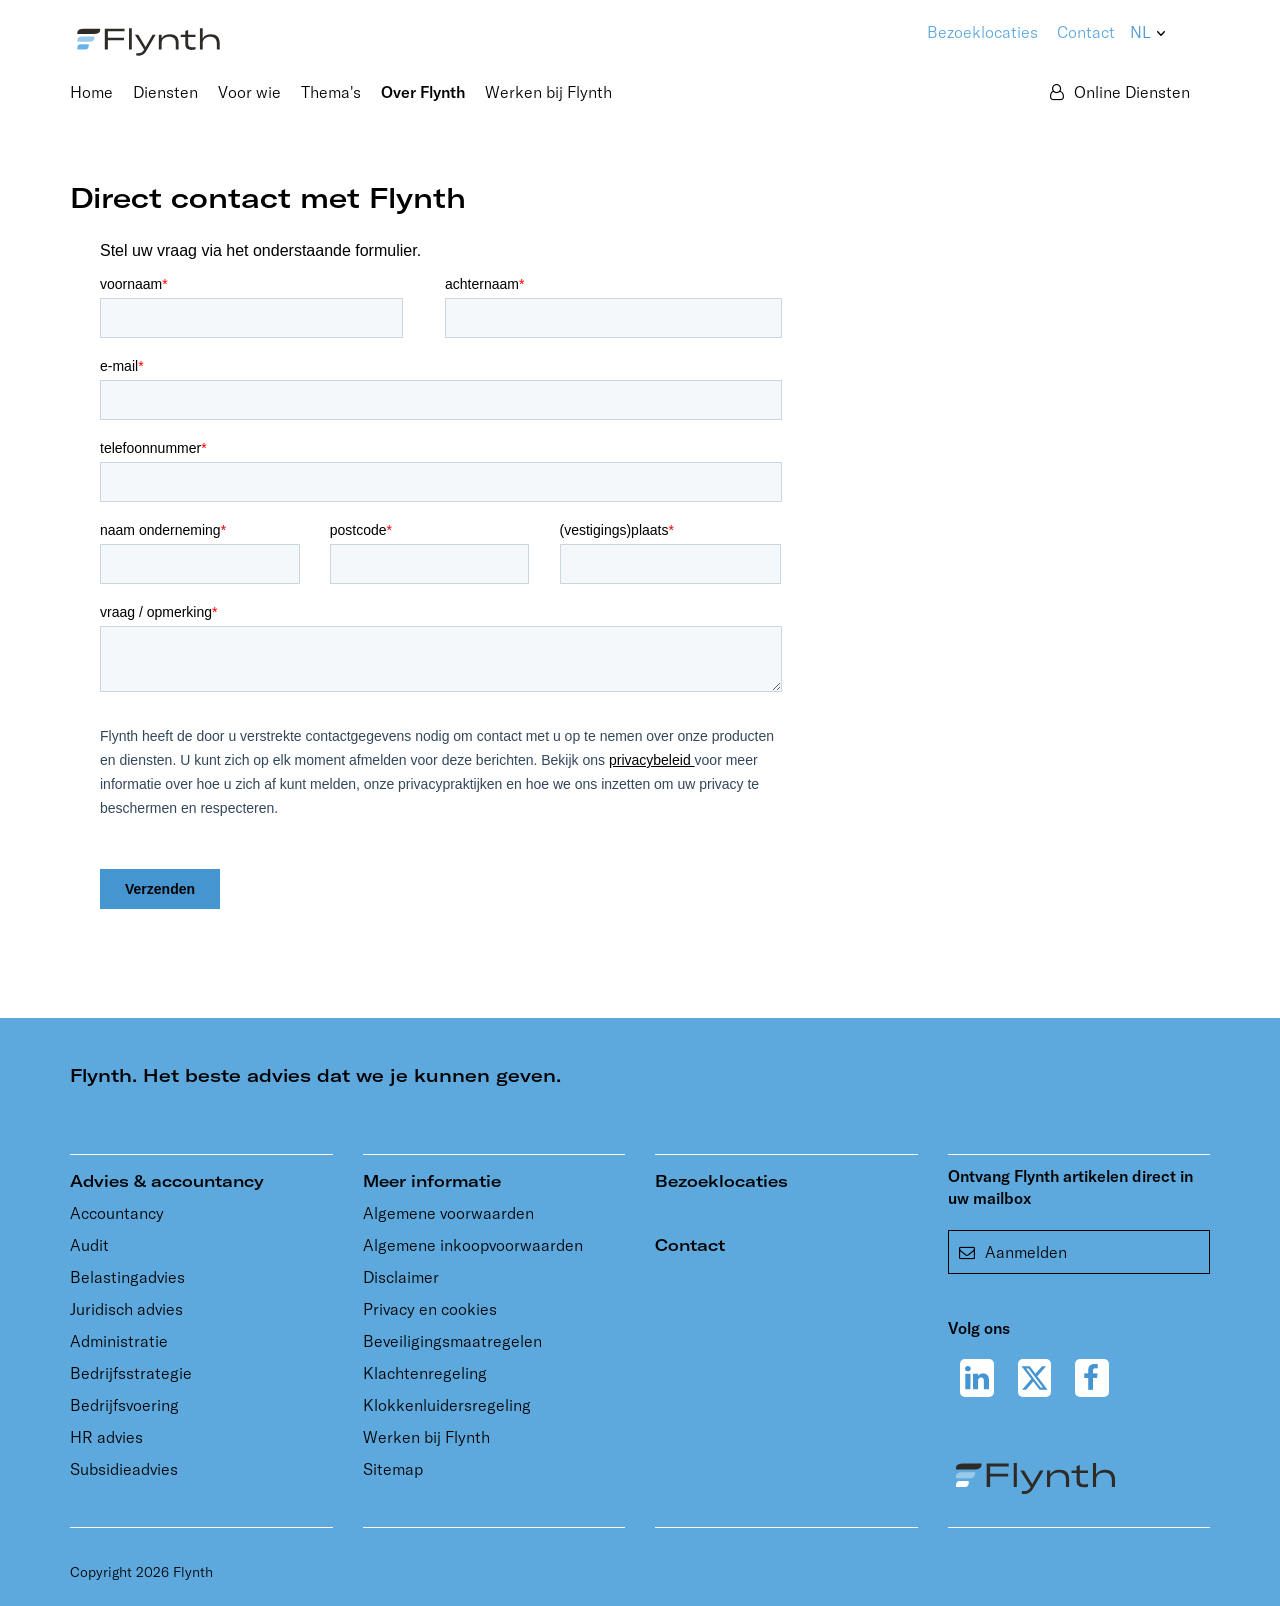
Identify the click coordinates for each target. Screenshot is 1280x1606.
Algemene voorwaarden (448, 1213)
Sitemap (393, 1469)
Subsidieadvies (124, 1469)
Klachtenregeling (425, 1373)
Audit (89, 1245)
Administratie (119, 1341)
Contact (1086, 32)
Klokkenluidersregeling (447, 1405)
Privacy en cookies (430, 1309)
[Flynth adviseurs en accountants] (148, 40)
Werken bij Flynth (426, 1437)
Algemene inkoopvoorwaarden (473, 1245)
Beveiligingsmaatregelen (452, 1341)
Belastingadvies (127, 1277)
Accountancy (117, 1213)
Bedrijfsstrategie (131, 1373)
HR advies (106, 1437)
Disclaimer (401, 1277)
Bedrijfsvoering (124, 1405)
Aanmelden (1013, 1252)
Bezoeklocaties (721, 1181)
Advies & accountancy (167, 1181)
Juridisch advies (126, 1309)
